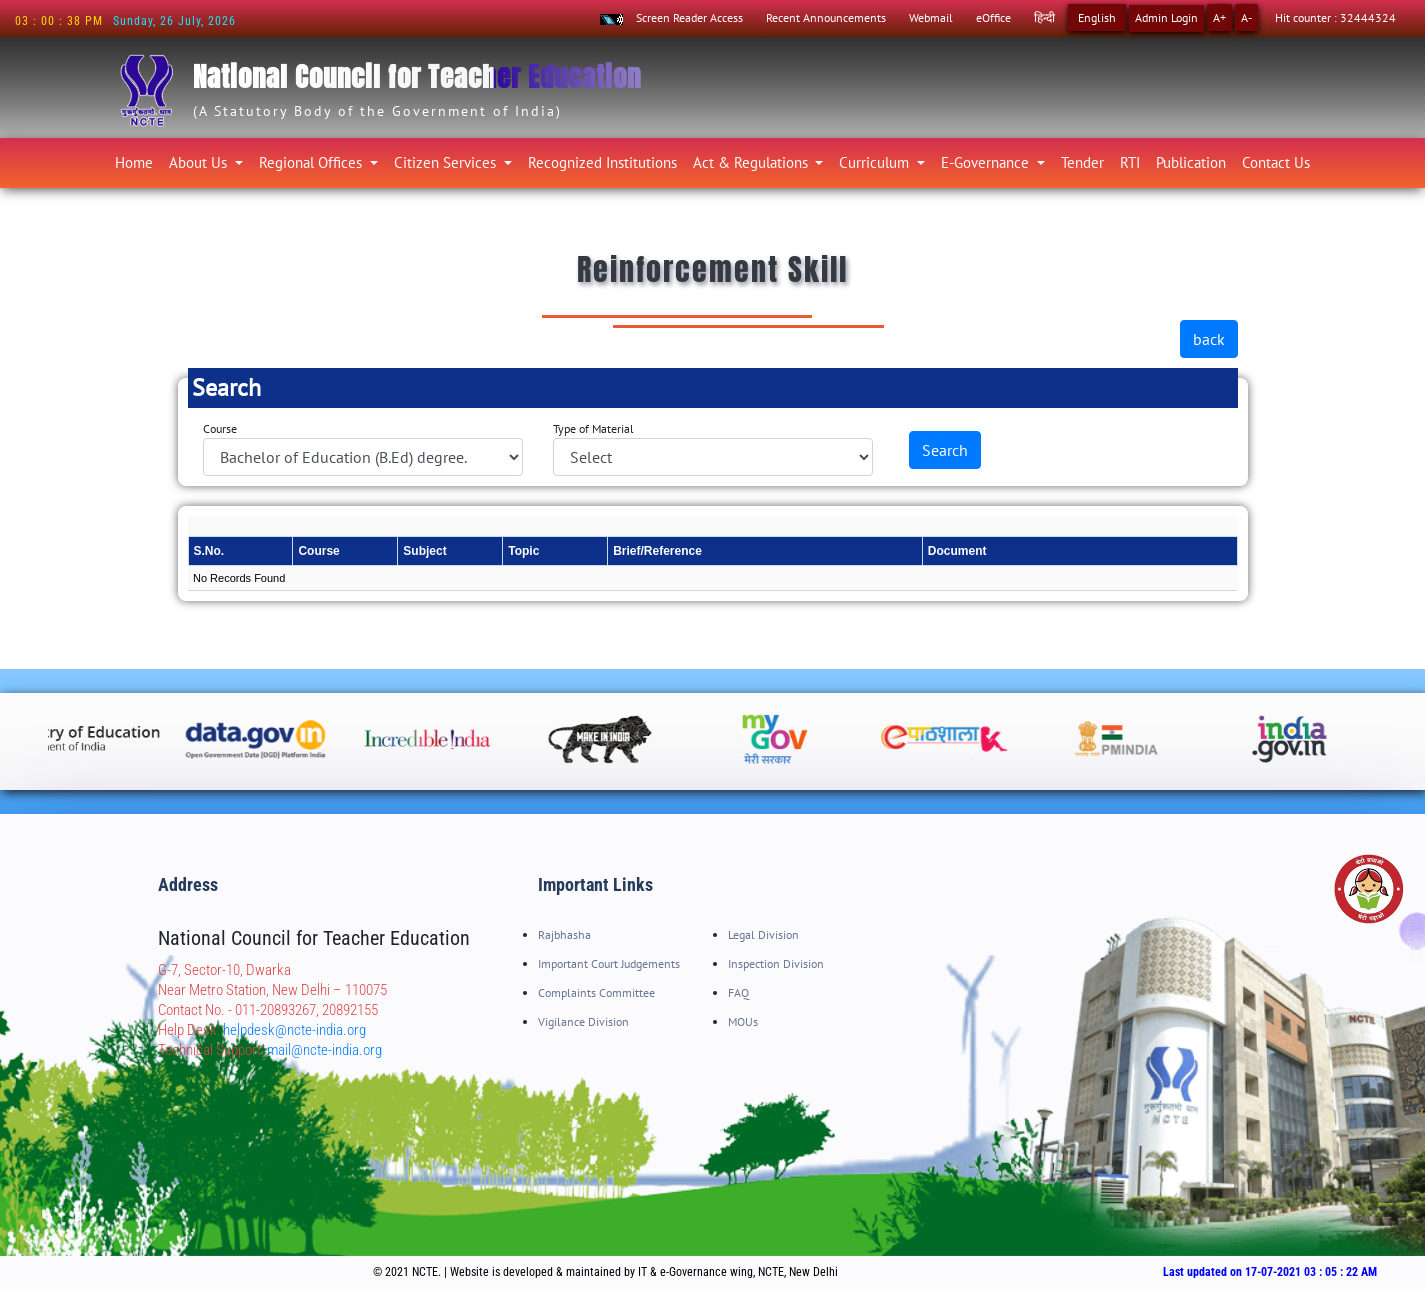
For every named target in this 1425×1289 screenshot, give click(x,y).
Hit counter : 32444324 (1335, 17)
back (1209, 339)
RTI (1130, 162)
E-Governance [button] (987, 162)
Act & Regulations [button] (752, 162)
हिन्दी (1044, 17)
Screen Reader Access (689, 17)
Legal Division (763, 934)
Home (138, 159)
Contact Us (1276, 162)
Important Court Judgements (609, 963)
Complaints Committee (596, 992)
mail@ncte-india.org (324, 1050)
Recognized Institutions (602, 162)
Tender (1082, 162)
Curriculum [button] (876, 162)
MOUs (743, 1021)
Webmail (931, 17)
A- (1246, 17)
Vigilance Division (583, 1021)
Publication (1191, 162)
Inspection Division (776, 963)
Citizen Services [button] (447, 162)
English (1097, 17)
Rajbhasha (564, 934)
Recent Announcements (826, 17)
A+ (1219, 17)
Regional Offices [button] (312, 162)
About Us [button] (200, 162)
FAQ (738, 992)
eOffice (993, 17)
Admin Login (1166, 17)
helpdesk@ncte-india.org (294, 1030)
